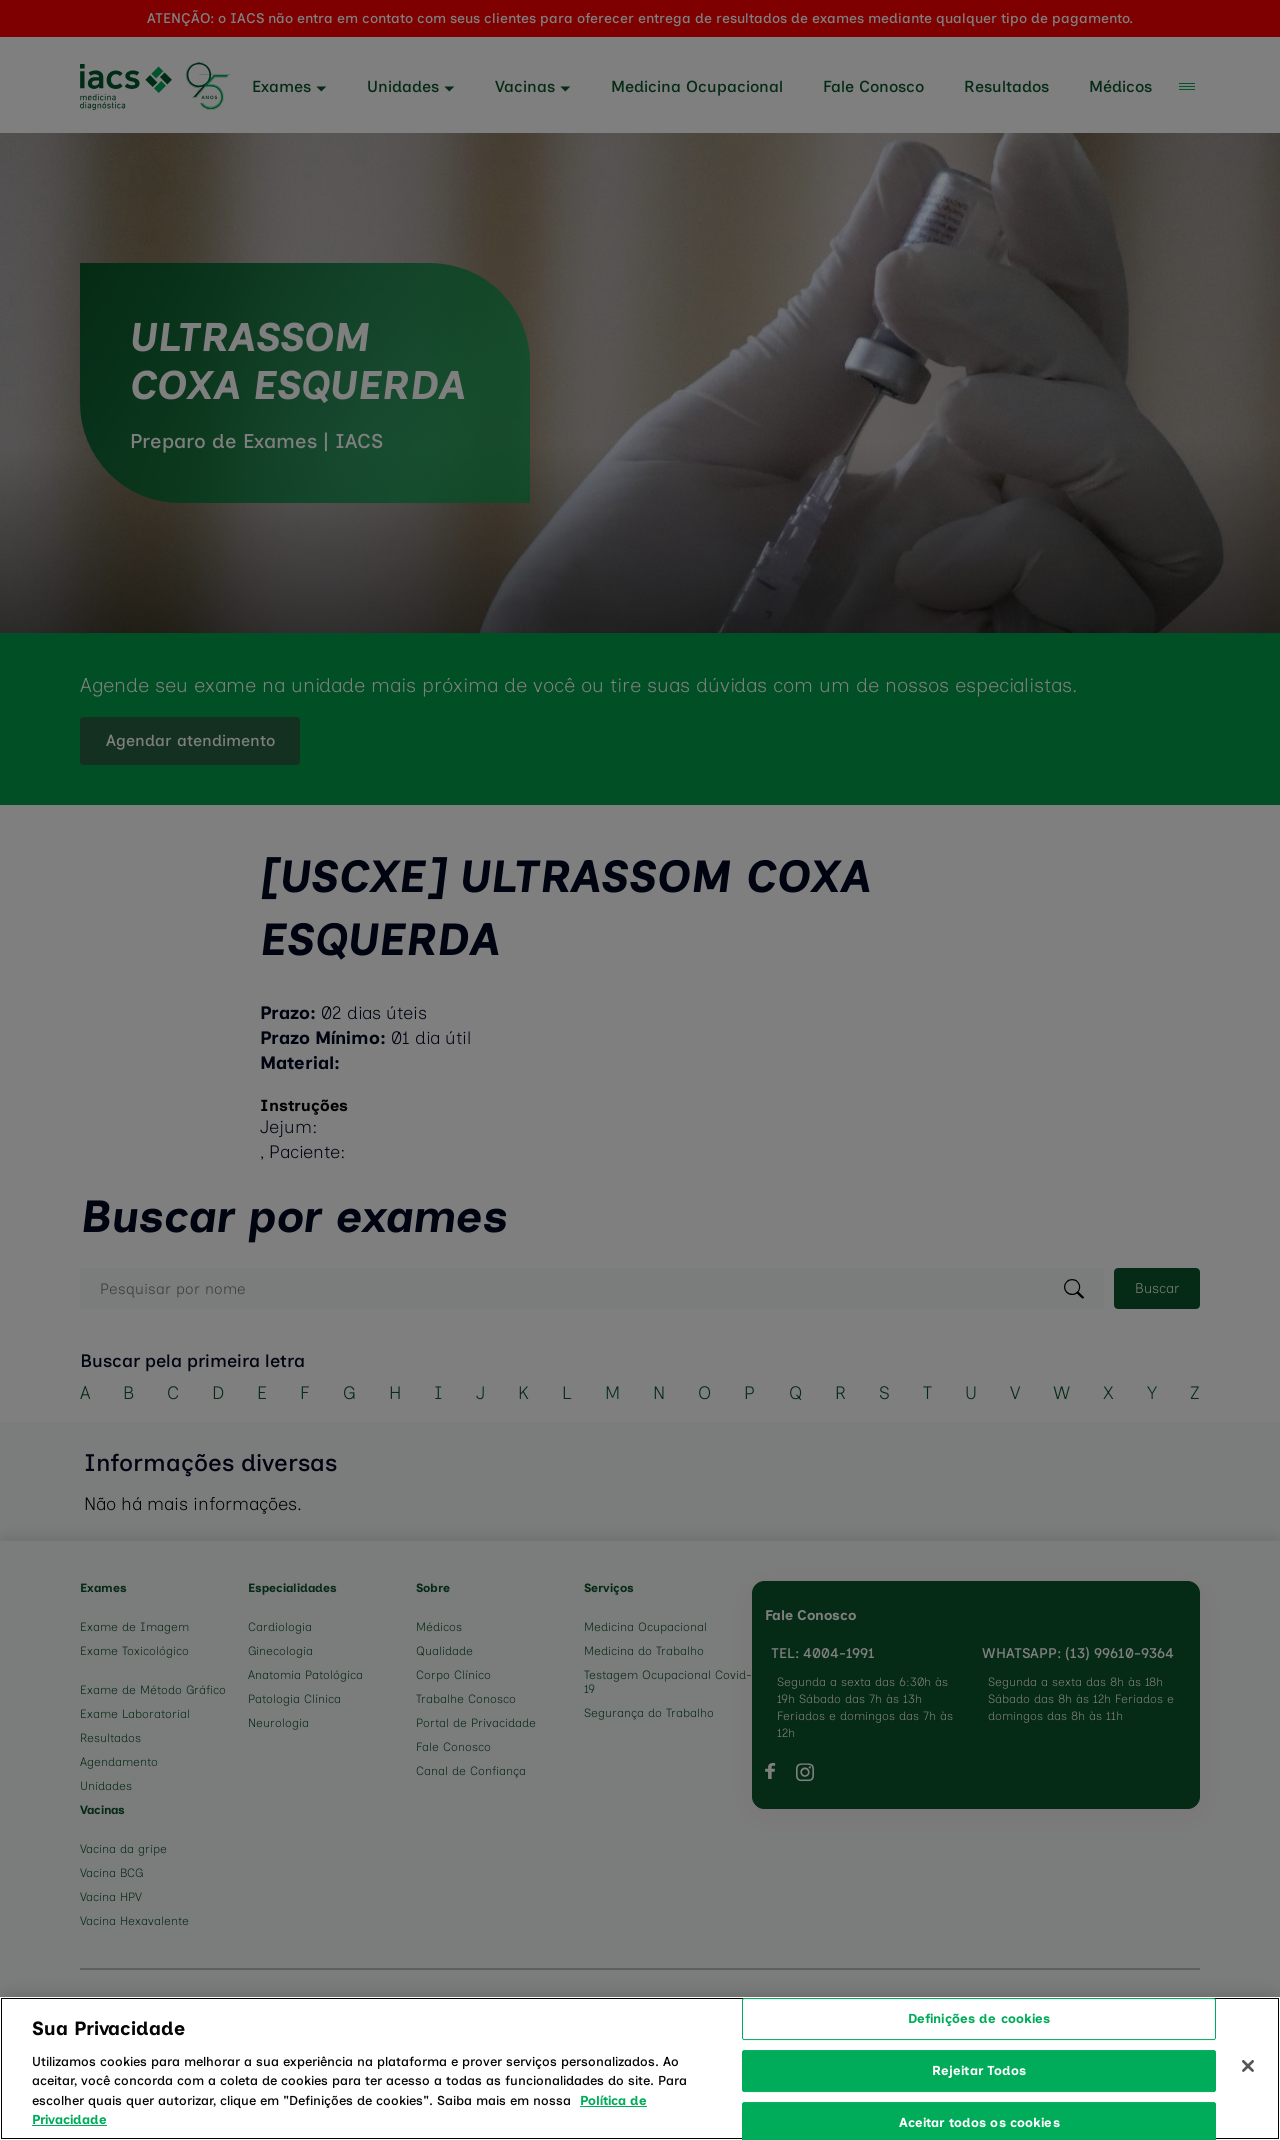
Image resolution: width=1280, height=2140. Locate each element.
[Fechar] (1248, 2091)
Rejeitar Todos (979, 2095)
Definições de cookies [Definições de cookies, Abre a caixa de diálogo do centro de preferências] (979, 2043)
